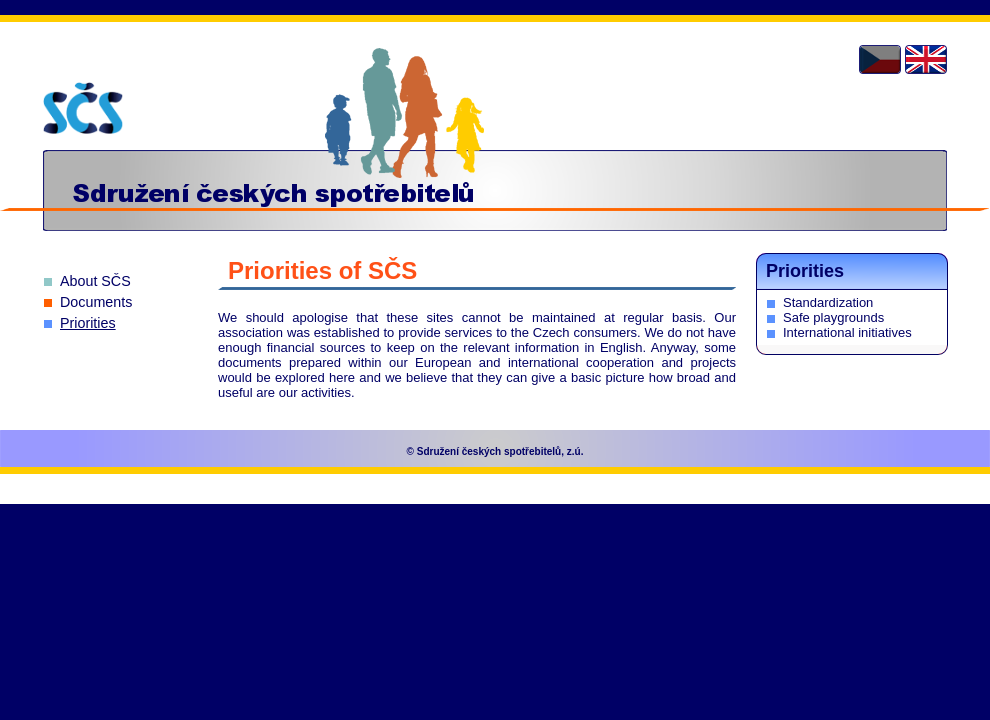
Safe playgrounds (833, 317)
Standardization (828, 302)
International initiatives (847, 332)
